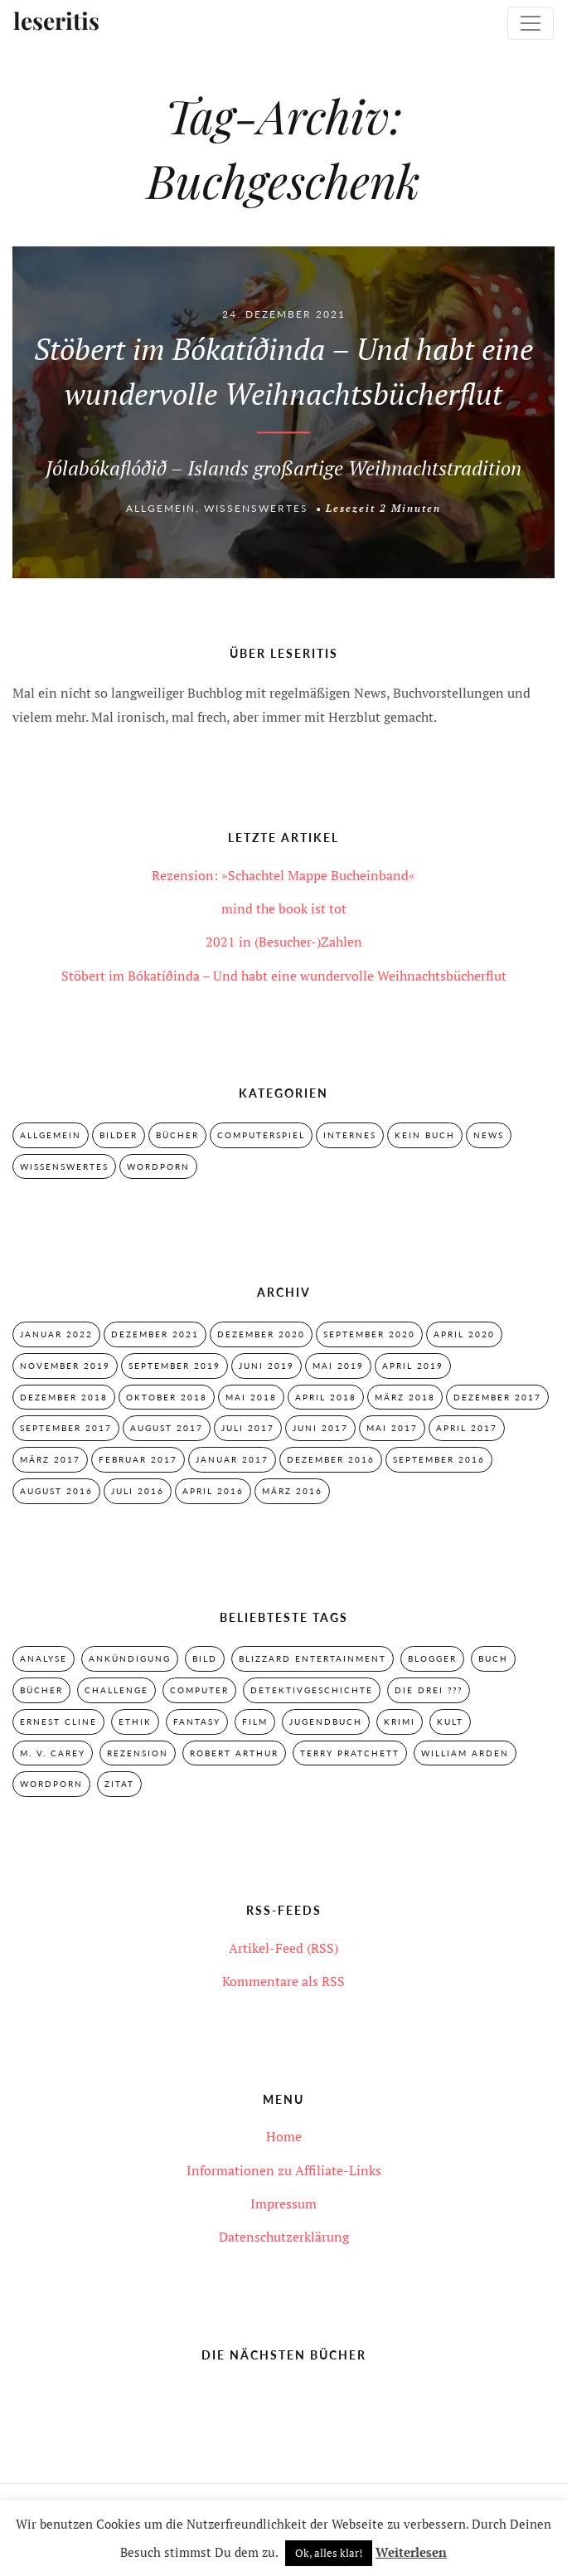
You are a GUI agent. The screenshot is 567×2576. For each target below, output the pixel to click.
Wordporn (158, 1166)
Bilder (118, 1135)
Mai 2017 (392, 1428)
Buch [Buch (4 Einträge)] (493, 1658)
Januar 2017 (232, 1459)
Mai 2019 (338, 1366)
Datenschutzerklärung (284, 2237)
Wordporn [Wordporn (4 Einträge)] (51, 1784)
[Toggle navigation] (530, 23)
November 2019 (65, 1366)
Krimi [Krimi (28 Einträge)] (399, 1721)
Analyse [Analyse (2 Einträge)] (43, 1658)
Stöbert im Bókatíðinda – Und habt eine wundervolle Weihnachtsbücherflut (283, 976)
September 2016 (439, 1459)
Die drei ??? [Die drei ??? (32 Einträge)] (429, 1690)
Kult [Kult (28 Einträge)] (450, 1721)
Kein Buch (425, 1135)
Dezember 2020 (261, 1334)
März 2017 (50, 1459)
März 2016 (292, 1491)
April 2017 (466, 1428)
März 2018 (405, 1397)
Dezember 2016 (331, 1459)
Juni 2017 (320, 1428)
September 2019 (174, 1366)
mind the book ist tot (283, 908)
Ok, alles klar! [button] (328, 2552)
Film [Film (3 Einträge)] (255, 1721)
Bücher (177, 1135)
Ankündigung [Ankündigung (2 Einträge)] (130, 1658)
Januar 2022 (56, 1334)
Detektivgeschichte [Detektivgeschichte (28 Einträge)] (311, 1690)
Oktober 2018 (166, 1397)
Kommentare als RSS (283, 1981)
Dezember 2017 (497, 1397)
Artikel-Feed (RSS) (283, 1948)
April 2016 (213, 1491)
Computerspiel (261, 1135)
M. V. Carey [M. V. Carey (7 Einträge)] (52, 1753)
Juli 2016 (137, 1491)
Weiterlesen (411, 2552)
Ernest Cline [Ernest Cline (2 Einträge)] (58, 1721)
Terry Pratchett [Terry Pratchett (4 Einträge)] (350, 1753)
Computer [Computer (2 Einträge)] (199, 1690)
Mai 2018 (251, 1397)
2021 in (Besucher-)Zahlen (284, 942)
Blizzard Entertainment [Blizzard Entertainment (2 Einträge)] (312, 1658)
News (488, 1135)
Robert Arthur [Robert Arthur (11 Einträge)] (234, 1753)
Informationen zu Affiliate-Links (284, 2170)
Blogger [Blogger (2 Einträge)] (432, 1658)
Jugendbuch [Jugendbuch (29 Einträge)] (325, 1721)
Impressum (283, 2203)
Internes (349, 1135)
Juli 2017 (247, 1428)
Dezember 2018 (64, 1397)
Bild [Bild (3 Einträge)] (204, 1658)
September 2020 (369, 1334)
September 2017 (66, 1428)
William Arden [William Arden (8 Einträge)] (465, 1753)
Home (284, 2136)
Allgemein (161, 509)
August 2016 (56, 1491)
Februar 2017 (138, 1459)
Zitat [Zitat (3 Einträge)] (119, 1784)
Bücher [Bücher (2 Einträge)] (41, 1690)
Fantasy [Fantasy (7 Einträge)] (196, 1721)
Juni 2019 (266, 1366)
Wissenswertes (256, 509)
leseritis (56, 22)
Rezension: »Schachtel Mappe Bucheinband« (283, 875)
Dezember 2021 (155, 1334)
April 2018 (325, 1397)
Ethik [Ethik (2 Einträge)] (135, 1721)
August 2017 (166, 1428)
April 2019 (412, 1366)
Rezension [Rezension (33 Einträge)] (137, 1753)
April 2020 (464, 1334)
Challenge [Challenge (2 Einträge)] (116, 1690)
